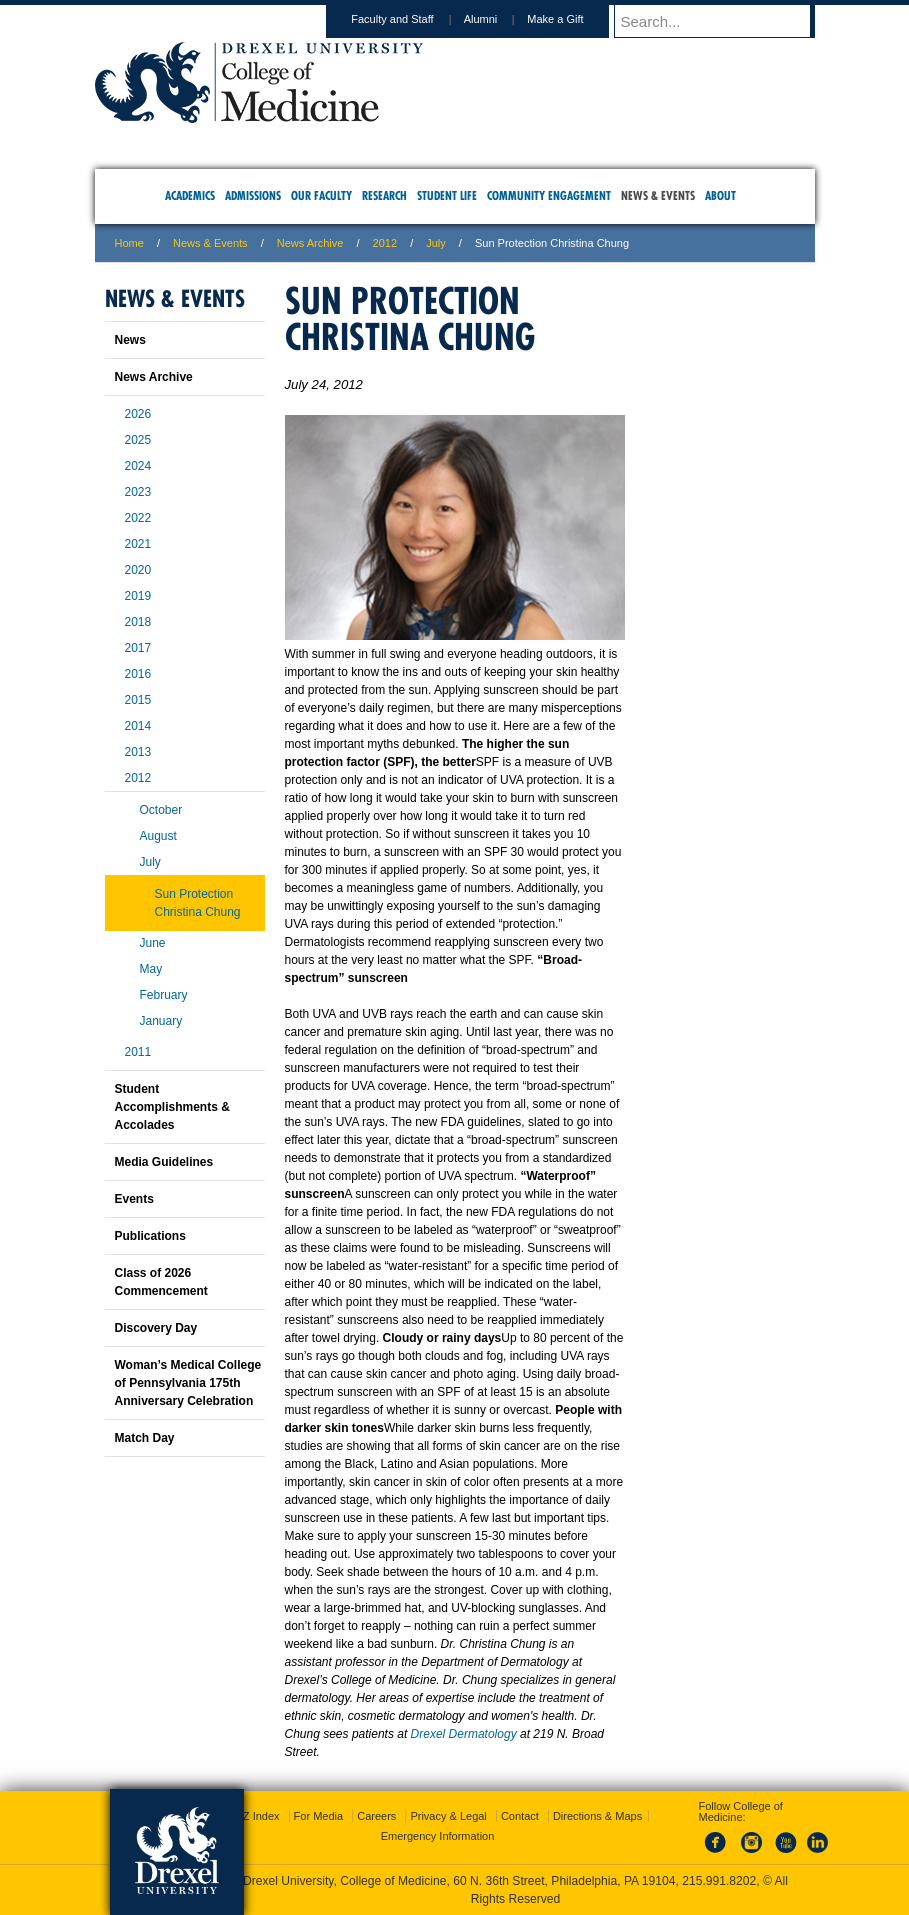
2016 (138, 674)
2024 (138, 466)
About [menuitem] (720, 195)
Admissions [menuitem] (253, 195)
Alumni (500, 19)
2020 (138, 570)
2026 (138, 414)
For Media (319, 1816)
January (161, 1021)
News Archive (310, 243)
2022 (138, 518)
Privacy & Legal (448, 1816)
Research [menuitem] (384, 195)
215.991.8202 (719, 1881)
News (130, 340)
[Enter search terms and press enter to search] (724, 21)
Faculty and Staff (411, 19)
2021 (138, 544)
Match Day (145, 1438)
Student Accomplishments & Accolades (172, 1107)
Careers (376, 1816)
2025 (138, 440)
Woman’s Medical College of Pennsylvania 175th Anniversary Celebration (188, 1383)
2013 (138, 752)
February (164, 995)
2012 (385, 243)
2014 (138, 726)
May (151, 969)
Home (129, 243)
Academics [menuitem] (190, 195)
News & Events (210, 243)
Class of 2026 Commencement (161, 1282)
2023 (138, 492)
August (158, 836)
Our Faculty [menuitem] (321, 195)
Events (134, 1199)
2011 (138, 1052)
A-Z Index (256, 1816)
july (436, 243)
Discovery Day (156, 1328)
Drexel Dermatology (464, 1734)
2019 (138, 596)
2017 (138, 648)
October (161, 810)
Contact (520, 1816)
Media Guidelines (164, 1162)
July (150, 862)
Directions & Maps (597, 1816)
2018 (138, 622)
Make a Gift (574, 19)
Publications (150, 1236)
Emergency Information (438, 1836)
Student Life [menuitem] (447, 195)
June (153, 943)
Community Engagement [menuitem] (549, 195)
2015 (138, 700)
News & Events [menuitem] (658, 195)
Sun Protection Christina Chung (198, 903)
